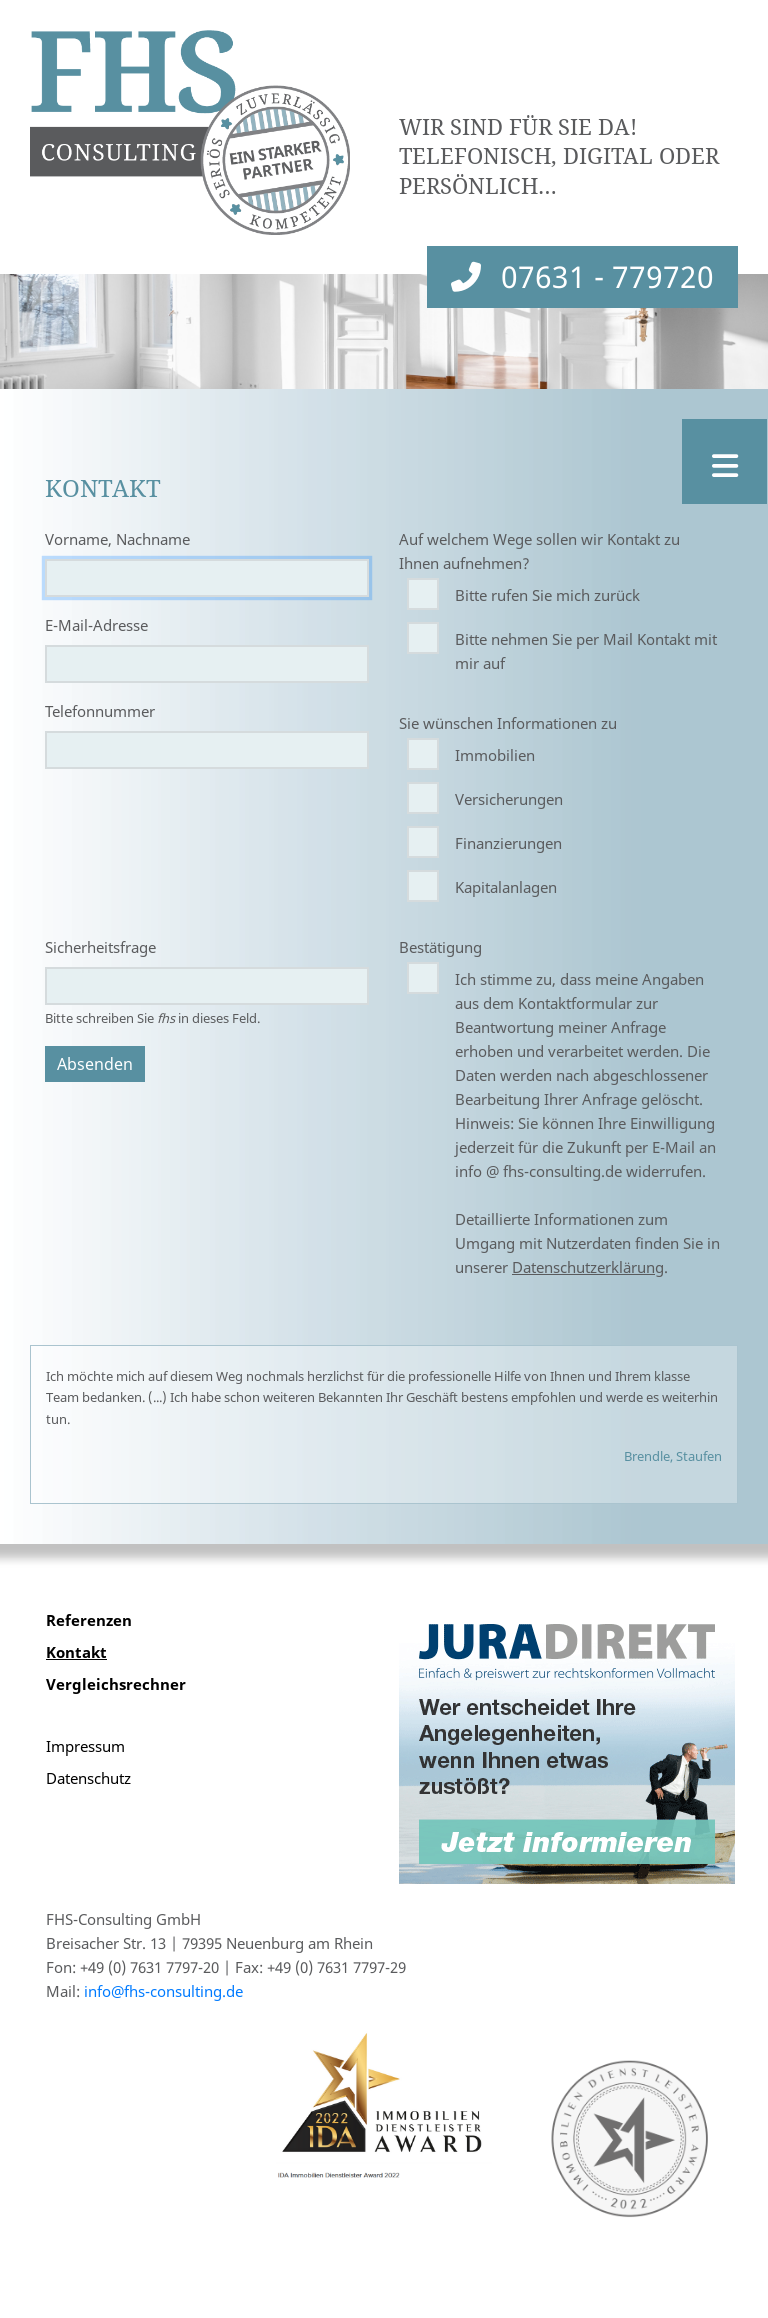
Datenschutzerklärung (588, 1267)
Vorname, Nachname (117, 539)
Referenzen (89, 1620)
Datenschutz (88, 1778)
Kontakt (76, 1652)
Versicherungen (509, 799)
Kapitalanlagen (506, 887)
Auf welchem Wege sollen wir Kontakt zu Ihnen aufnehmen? (539, 551)
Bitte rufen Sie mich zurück (547, 595)
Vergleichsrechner (116, 1684)
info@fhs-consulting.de (163, 1991)
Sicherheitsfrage (100, 947)
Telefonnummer (100, 711)
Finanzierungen (508, 843)
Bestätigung (440, 947)
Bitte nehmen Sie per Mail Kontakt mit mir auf (586, 651)
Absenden (95, 1064)
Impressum (85, 1746)
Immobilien (495, 755)
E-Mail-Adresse (96, 625)
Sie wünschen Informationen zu (508, 723)
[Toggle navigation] (724, 461)
